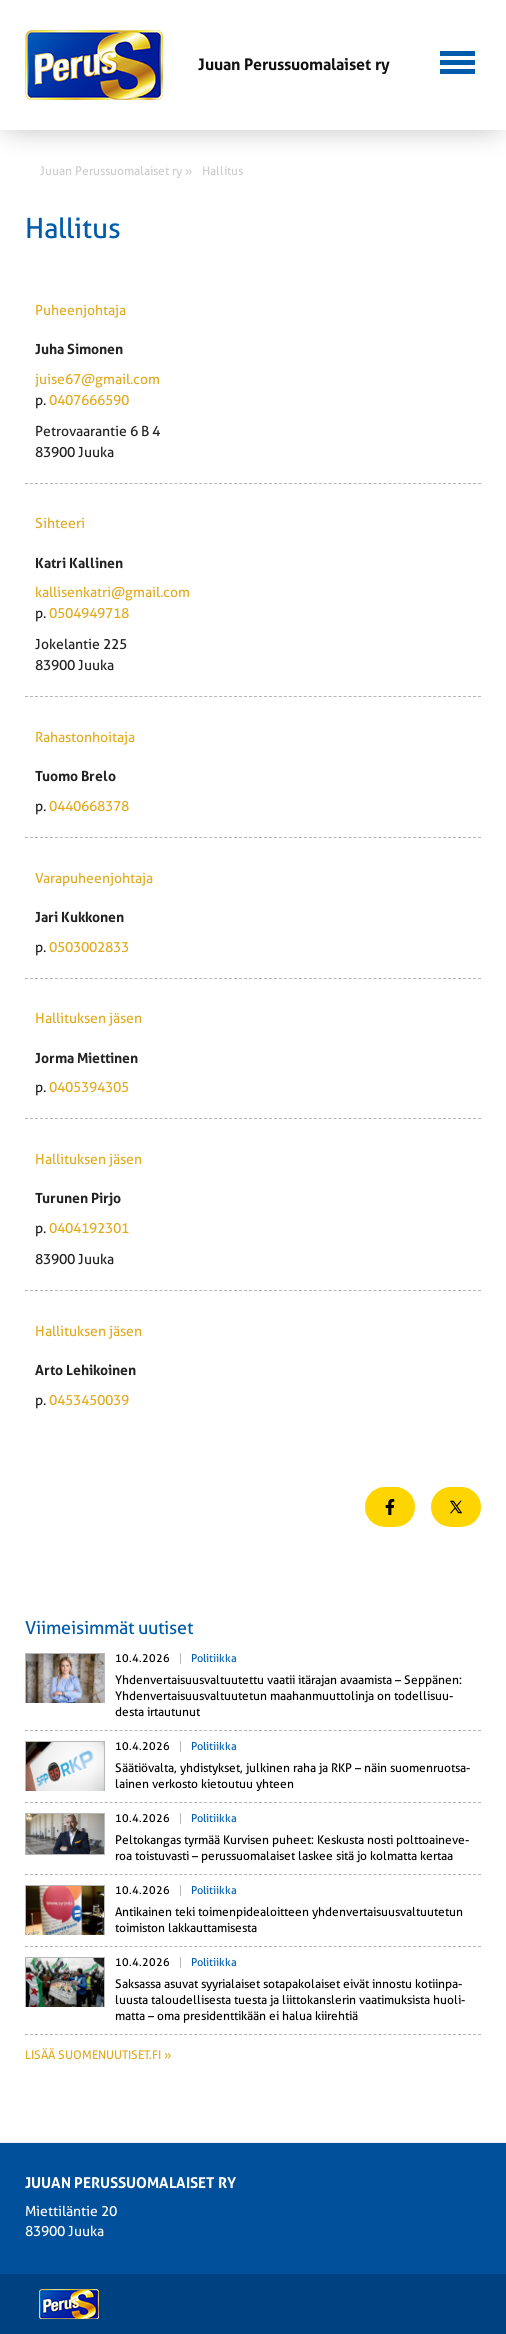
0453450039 (89, 1400)
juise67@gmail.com (97, 379)
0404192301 (89, 1228)
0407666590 (89, 400)
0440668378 (89, 806)
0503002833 (89, 947)
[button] (457, 60)
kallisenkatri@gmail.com (112, 592)
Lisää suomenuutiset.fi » (98, 2055)
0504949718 (89, 613)
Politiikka (214, 1658)
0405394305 (89, 1087)
